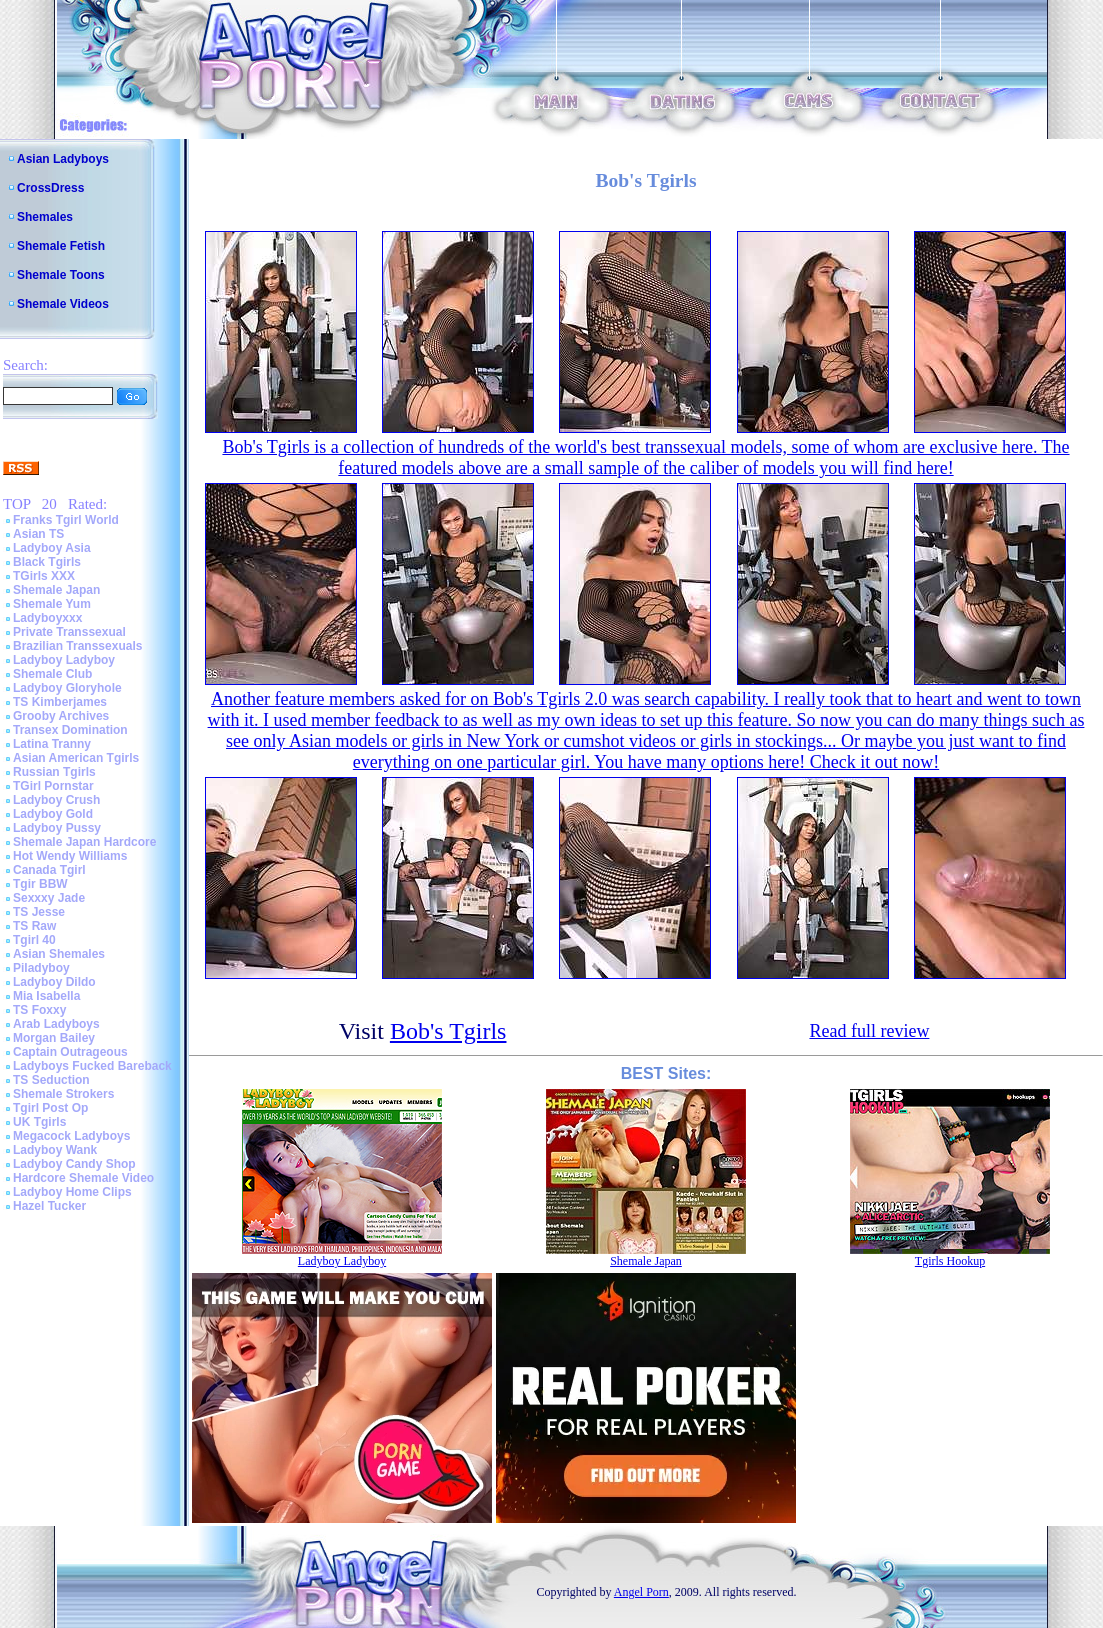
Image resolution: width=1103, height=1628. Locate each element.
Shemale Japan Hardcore (84, 842)
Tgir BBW (40, 884)
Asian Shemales (59, 954)
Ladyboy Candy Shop (74, 1164)
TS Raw (34, 926)
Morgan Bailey (54, 1038)
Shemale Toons (61, 275)
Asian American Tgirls (76, 758)
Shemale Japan (56, 590)
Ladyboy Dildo (54, 982)
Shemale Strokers (63, 1094)
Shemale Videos (63, 304)
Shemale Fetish (61, 246)
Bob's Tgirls (448, 1031)
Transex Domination (70, 730)
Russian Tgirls (54, 772)
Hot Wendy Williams (70, 856)
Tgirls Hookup (950, 1261)
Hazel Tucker (49, 1206)
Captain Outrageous (70, 1052)
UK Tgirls (39, 1122)
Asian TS (38, 534)
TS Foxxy (39, 1010)
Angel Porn (641, 1592)
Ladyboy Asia (52, 548)
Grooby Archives (61, 716)
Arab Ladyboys (56, 1024)
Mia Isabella (46, 996)
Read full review (869, 1031)
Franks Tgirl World (66, 520)
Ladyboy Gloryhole (67, 688)
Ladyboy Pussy (57, 828)
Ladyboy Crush (56, 800)
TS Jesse (39, 912)
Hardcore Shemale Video (83, 1178)
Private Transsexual (69, 632)
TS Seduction (51, 1080)
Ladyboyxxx (47, 618)
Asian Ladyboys (63, 159)
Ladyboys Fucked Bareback (92, 1066)
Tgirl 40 (34, 940)
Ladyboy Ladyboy (64, 660)
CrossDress (50, 188)
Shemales (45, 217)
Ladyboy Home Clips (72, 1192)
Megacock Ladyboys (71, 1136)
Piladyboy (41, 968)
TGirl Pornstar (53, 786)
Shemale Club (52, 674)
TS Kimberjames (60, 702)
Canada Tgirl (49, 870)
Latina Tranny (52, 744)
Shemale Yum (52, 604)
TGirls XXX (44, 576)
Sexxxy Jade (49, 898)
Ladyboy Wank (55, 1150)
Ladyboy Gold (53, 814)
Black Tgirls (47, 562)
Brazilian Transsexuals (77, 646)
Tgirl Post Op (50, 1108)
